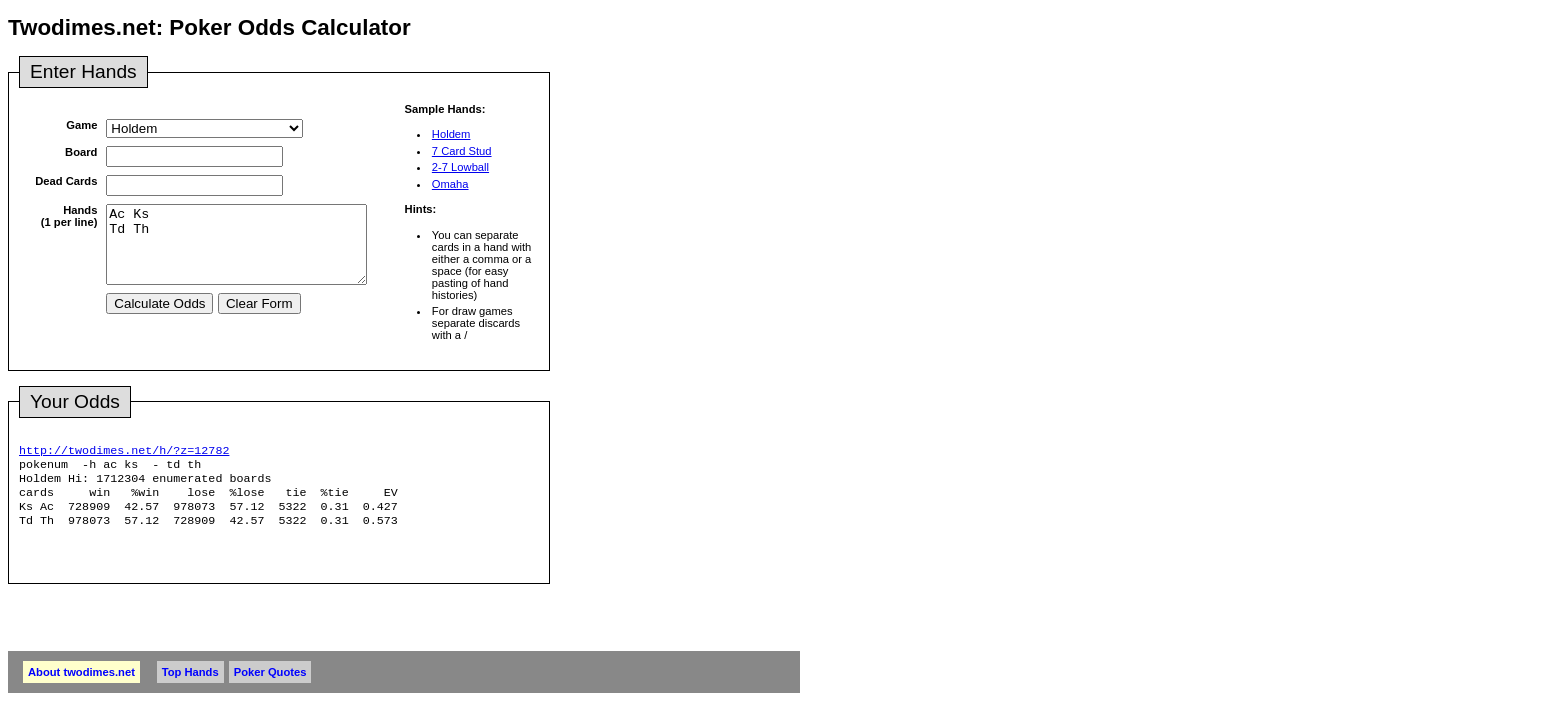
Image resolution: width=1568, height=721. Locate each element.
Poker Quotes (270, 684)
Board (81, 152)
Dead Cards (66, 181)
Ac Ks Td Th (251, 252)
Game (81, 125)
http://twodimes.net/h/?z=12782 (124, 452)
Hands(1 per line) (69, 216)
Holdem (451, 134)
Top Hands (190, 684)
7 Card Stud (462, 151)
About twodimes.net (81, 684)
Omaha (450, 184)
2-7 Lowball (460, 167)
